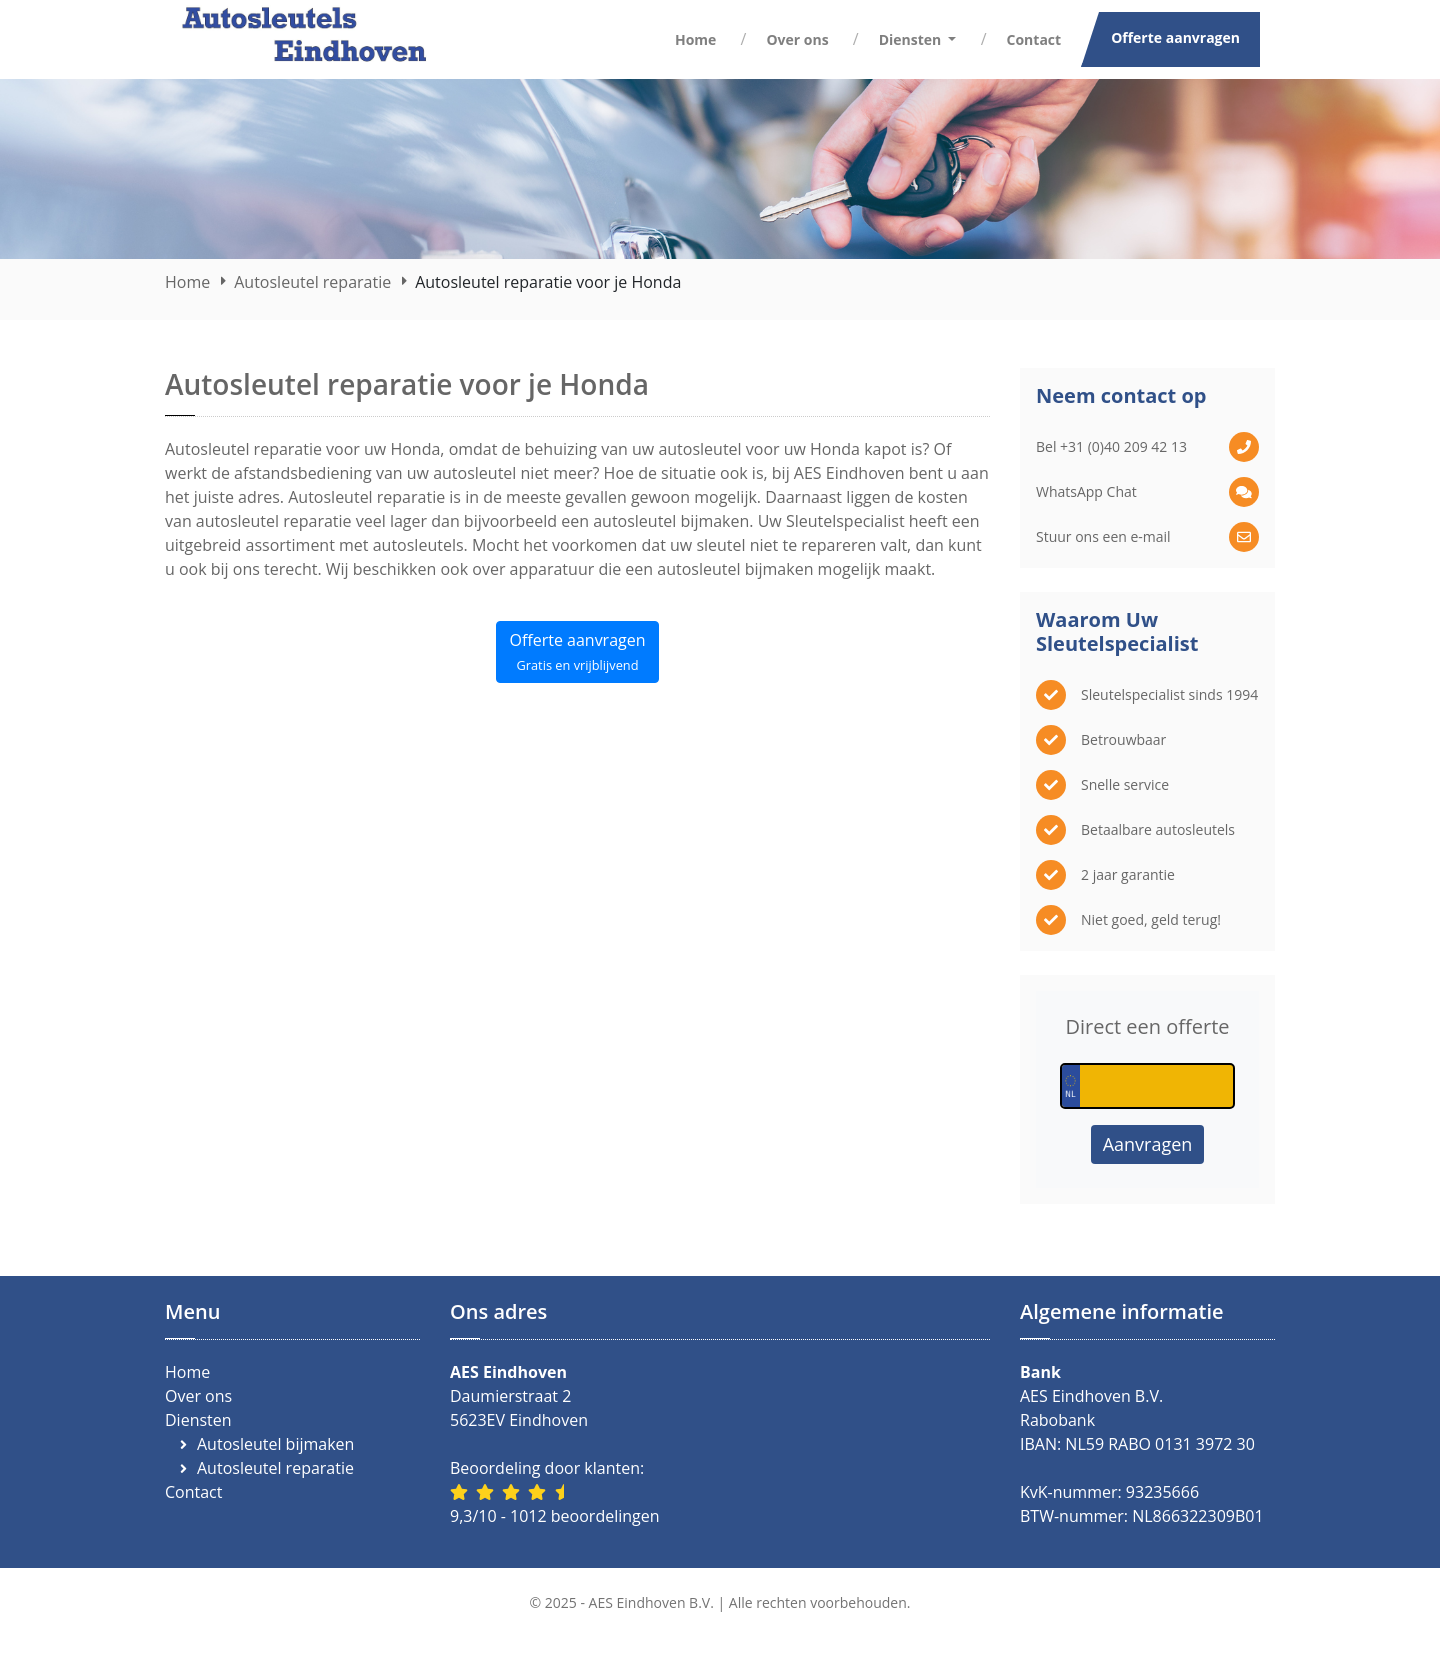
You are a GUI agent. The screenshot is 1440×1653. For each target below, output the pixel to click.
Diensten (198, 1420)
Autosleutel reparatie (312, 282)
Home (695, 39)
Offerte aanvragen (1175, 37)
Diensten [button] (912, 39)
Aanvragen (1148, 1144)
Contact (1034, 39)
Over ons (797, 39)
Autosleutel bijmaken (275, 1444)
